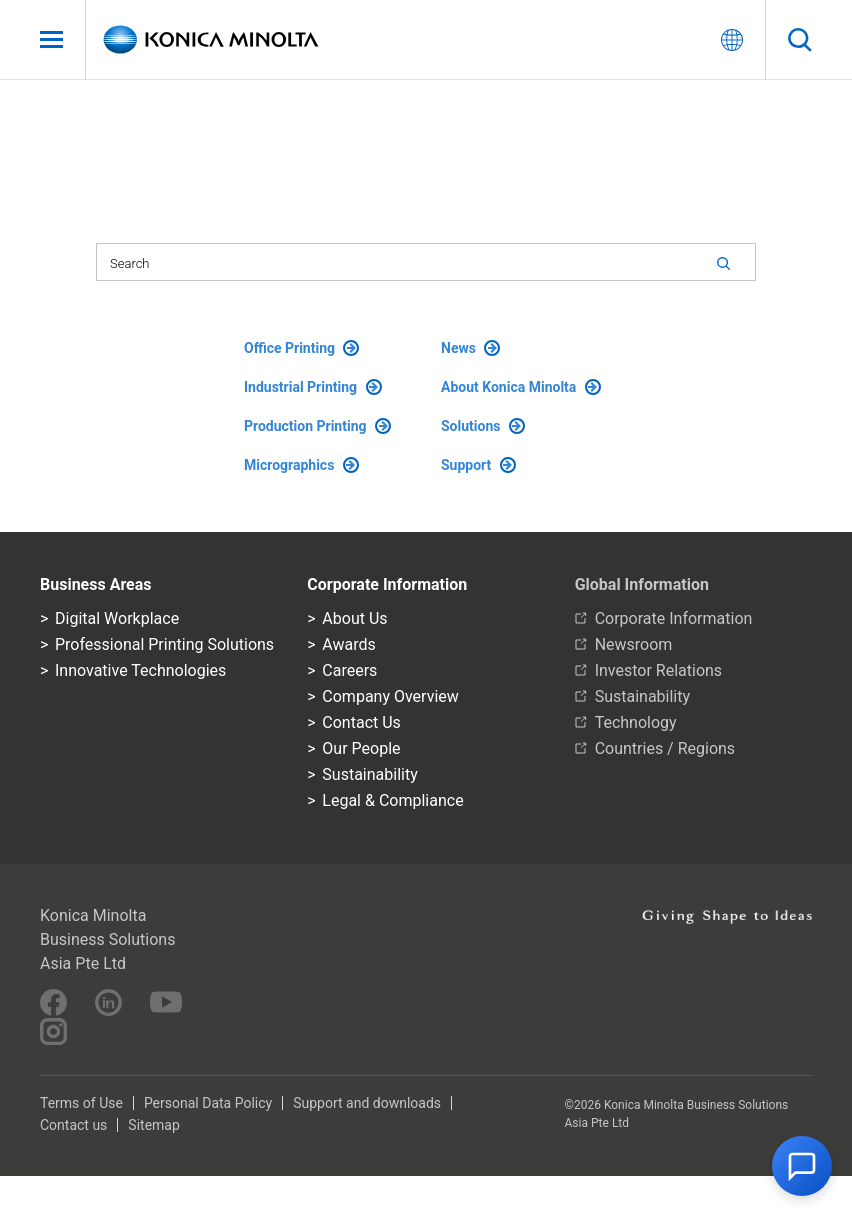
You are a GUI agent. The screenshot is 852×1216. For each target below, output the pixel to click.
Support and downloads (367, 1103)
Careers (349, 670)
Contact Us (361, 722)
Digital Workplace (117, 618)
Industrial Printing (313, 387)
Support (478, 465)
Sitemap (153, 1125)
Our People (361, 748)
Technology (636, 722)
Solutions (483, 426)
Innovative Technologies (140, 670)
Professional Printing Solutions (164, 644)
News (470, 348)
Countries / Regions (665, 748)
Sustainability (369, 774)
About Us (354, 618)
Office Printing (301, 348)
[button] (802, 1166)
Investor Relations (658, 670)
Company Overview (390, 696)
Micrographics (301, 465)
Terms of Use (81, 1103)
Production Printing (317, 426)
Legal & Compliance (392, 800)
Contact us (73, 1125)
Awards (348, 644)
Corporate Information (674, 618)
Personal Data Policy (208, 1103)
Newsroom (634, 644)
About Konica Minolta (521, 387)
